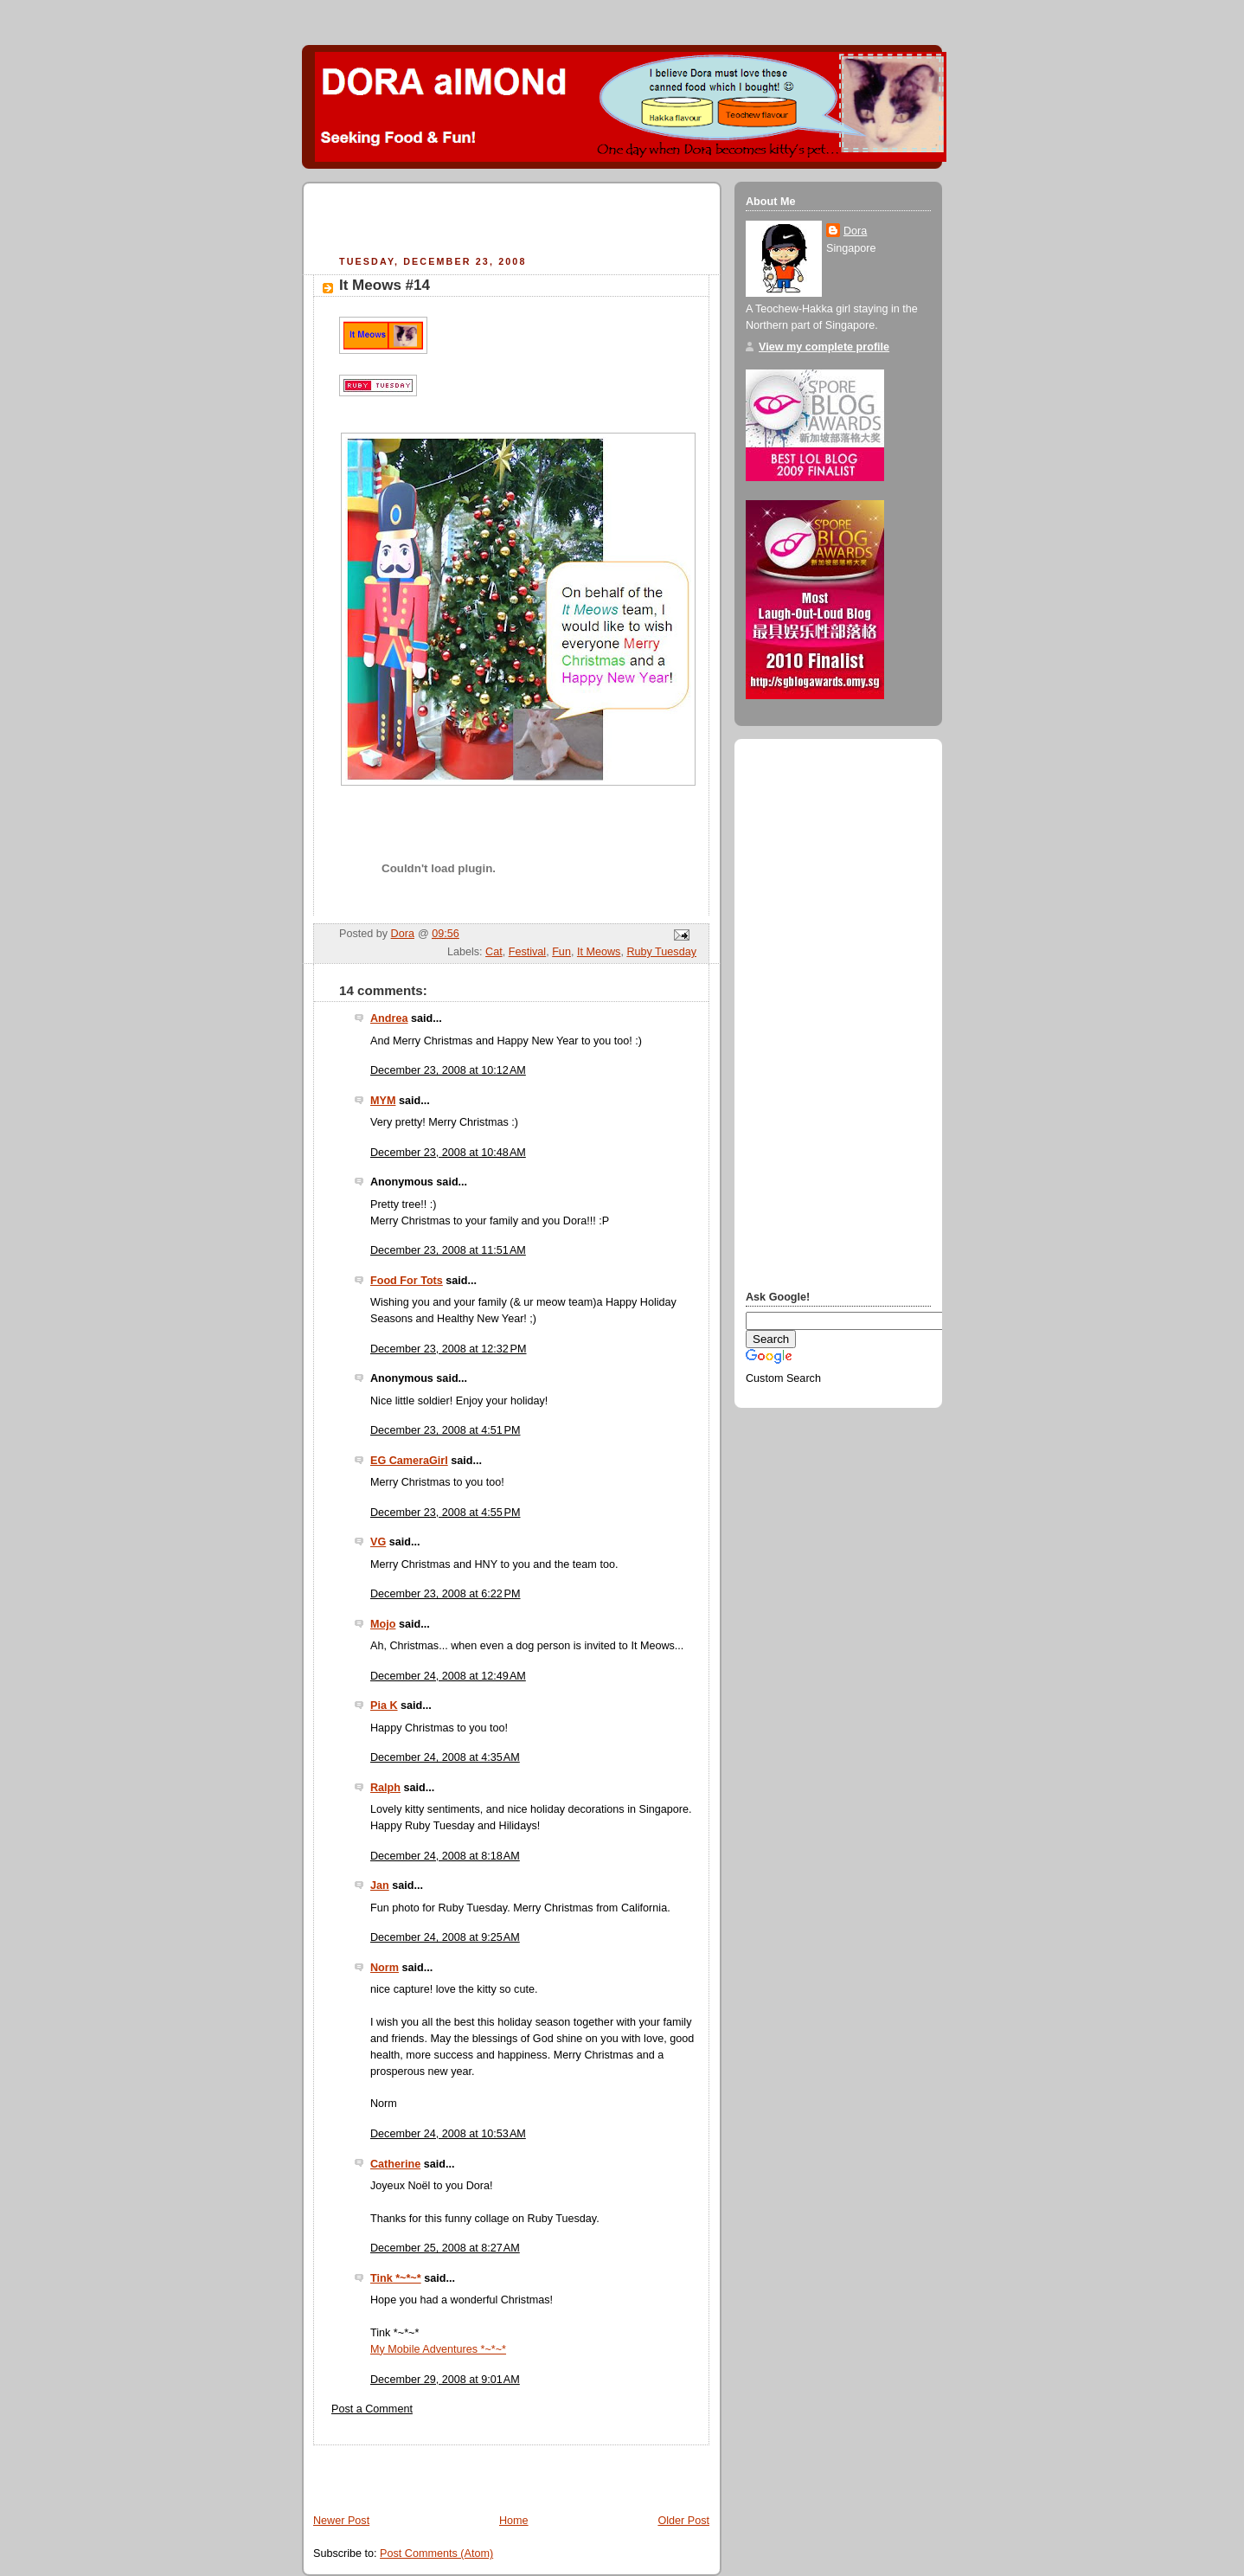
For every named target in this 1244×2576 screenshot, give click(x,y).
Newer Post (341, 2521)
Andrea (388, 1018)
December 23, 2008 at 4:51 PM (445, 1430)
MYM (382, 1101)
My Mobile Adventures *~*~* (438, 2349)
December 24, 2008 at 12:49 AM (448, 1676)
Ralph (385, 1788)
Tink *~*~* (395, 2278)
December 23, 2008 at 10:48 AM (448, 1153)
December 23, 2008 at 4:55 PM (445, 1512)
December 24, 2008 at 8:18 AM (445, 1856)
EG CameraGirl (409, 1461)
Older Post (683, 2521)
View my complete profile (824, 347)
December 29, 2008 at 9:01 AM (445, 2380)
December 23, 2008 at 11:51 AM (448, 1250)
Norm (384, 1968)
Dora (855, 231)
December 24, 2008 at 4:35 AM (445, 1757)
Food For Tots (406, 1281)
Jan (379, 1885)
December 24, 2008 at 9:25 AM (445, 1937)
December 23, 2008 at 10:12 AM (448, 1070)
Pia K (384, 1705)
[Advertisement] (515, 221)
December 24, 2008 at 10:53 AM (448, 2134)
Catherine (395, 2164)
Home (514, 2521)
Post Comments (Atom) (436, 2553)
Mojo (382, 1624)
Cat (494, 952)
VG (378, 1542)
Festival (527, 952)
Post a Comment (372, 2409)
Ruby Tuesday (661, 952)
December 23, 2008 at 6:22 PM (445, 1594)
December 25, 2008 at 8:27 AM (445, 2248)
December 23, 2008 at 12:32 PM (448, 1349)
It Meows (598, 952)
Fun (561, 952)
